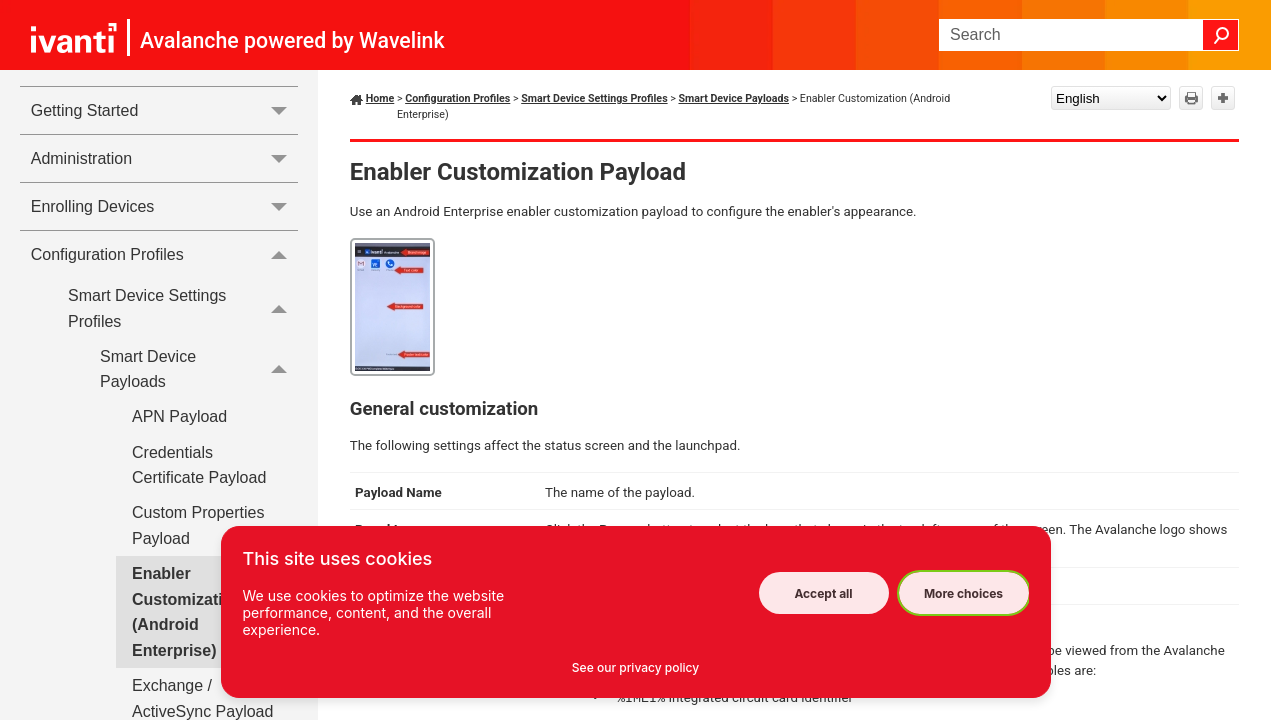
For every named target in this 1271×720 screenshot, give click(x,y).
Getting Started (164, 110)
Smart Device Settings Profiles (183, 308)
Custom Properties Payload (198, 525)
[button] (1221, 35)
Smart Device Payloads (199, 369)
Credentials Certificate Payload (199, 465)
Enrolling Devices (164, 206)
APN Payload (179, 416)
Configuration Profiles (164, 254)
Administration (164, 158)
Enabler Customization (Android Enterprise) (187, 612)
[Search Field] (1089, 35)
